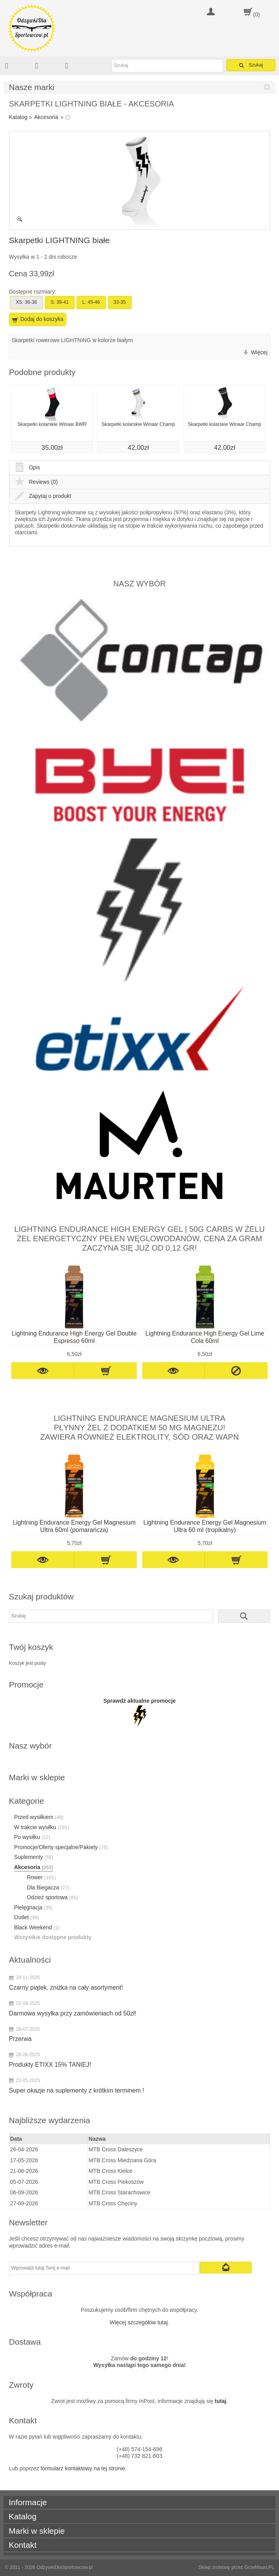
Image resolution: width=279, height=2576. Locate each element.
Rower (41, 1877)
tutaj (221, 2401)
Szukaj (251, 65)
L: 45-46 (91, 302)
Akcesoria (46, 117)
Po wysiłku (32, 1837)
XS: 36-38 (26, 302)
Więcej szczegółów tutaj (139, 2322)
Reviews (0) (36, 482)
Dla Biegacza (48, 1887)
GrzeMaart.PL (259, 2567)
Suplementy (33, 1857)
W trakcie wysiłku (41, 1827)
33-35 (120, 302)
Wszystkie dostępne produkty (52, 1937)
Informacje (28, 2502)
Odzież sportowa (52, 1897)
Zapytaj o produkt (43, 496)
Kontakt (22, 2544)
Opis (27, 467)
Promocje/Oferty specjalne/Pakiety (61, 1847)
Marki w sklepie (37, 2530)
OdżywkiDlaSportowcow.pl (64, 2567)
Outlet (26, 1917)
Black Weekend (36, 1927)
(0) (256, 14)
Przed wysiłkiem (39, 1817)
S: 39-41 (60, 302)
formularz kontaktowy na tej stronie (83, 2468)
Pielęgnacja (33, 1907)
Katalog (18, 117)
